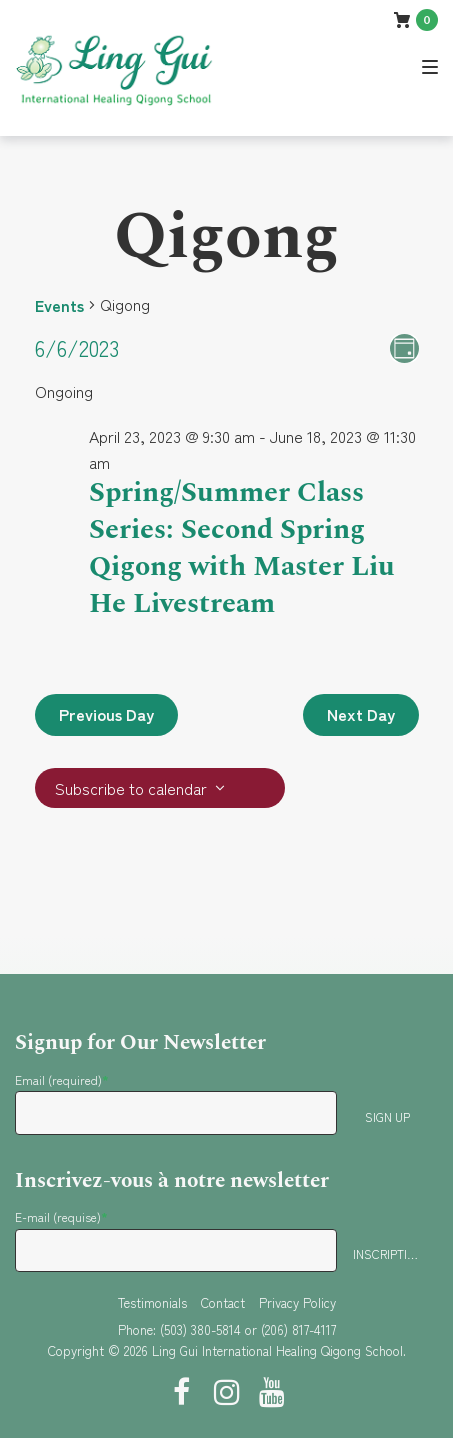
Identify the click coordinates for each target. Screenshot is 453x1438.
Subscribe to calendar (131, 788)
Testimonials (152, 1302)
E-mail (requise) (61, 1216)
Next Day (361, 714)
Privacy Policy (297, 1302)
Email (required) (62, 1079)
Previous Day (106, 714)
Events (59, 305)
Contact (223, 1302)
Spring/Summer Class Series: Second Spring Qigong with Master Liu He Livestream (242, 548)
